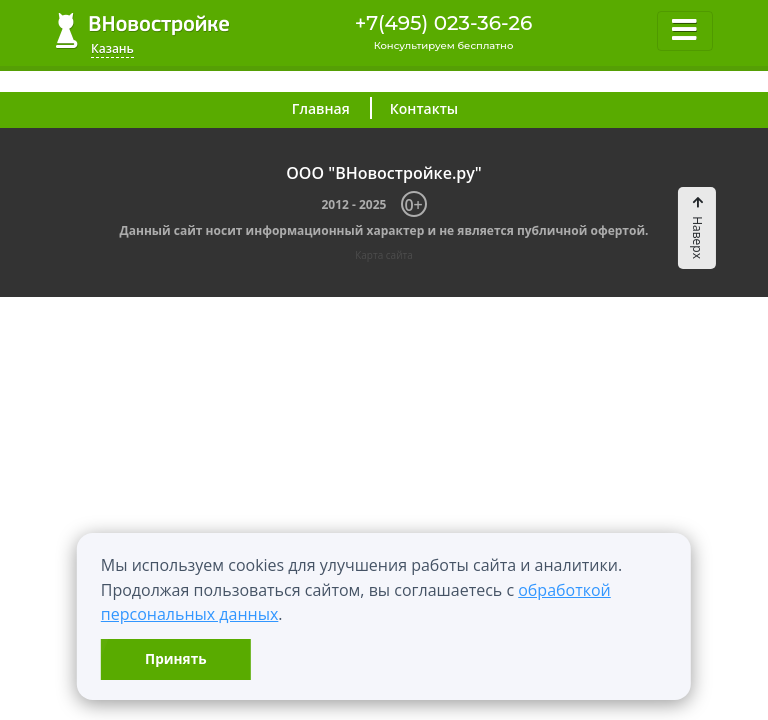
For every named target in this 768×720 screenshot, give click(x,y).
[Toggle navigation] (685, 31)
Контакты (424, 108)
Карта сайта (384, 255)
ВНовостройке (142, 30)
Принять (175, 658)
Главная (321, 108)
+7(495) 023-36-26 (444, 23)
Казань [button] (112, 48)
